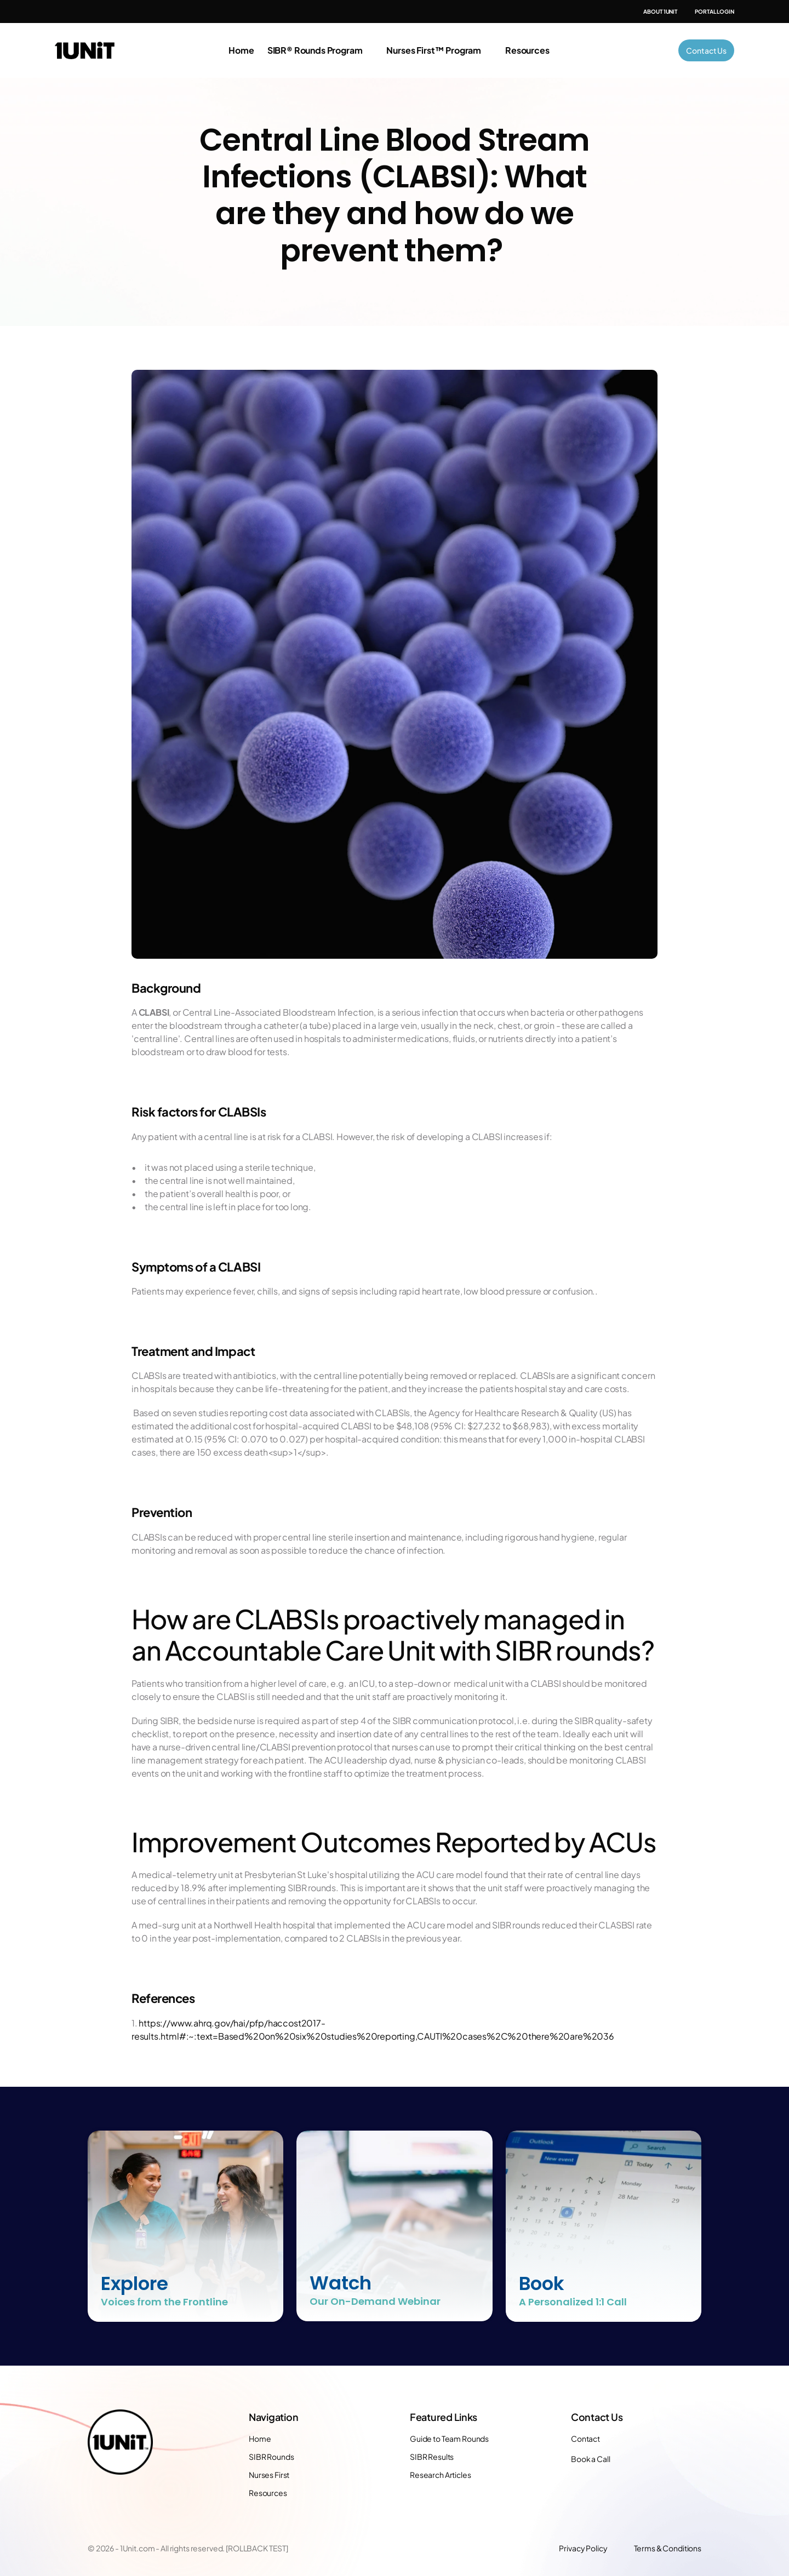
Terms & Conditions (667, 2548)
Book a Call (590, 2459)
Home (241, 50)
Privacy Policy (583, 2548)
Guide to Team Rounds (449, 2438)
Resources (268, 2493)
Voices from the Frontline (164, 2302)
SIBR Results (432, 2456)
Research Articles (440, 2475)
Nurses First (269, 2475)
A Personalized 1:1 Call (573, 2302)
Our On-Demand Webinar (375, 2301)
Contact (585, 2438)
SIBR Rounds (271, 2456)
